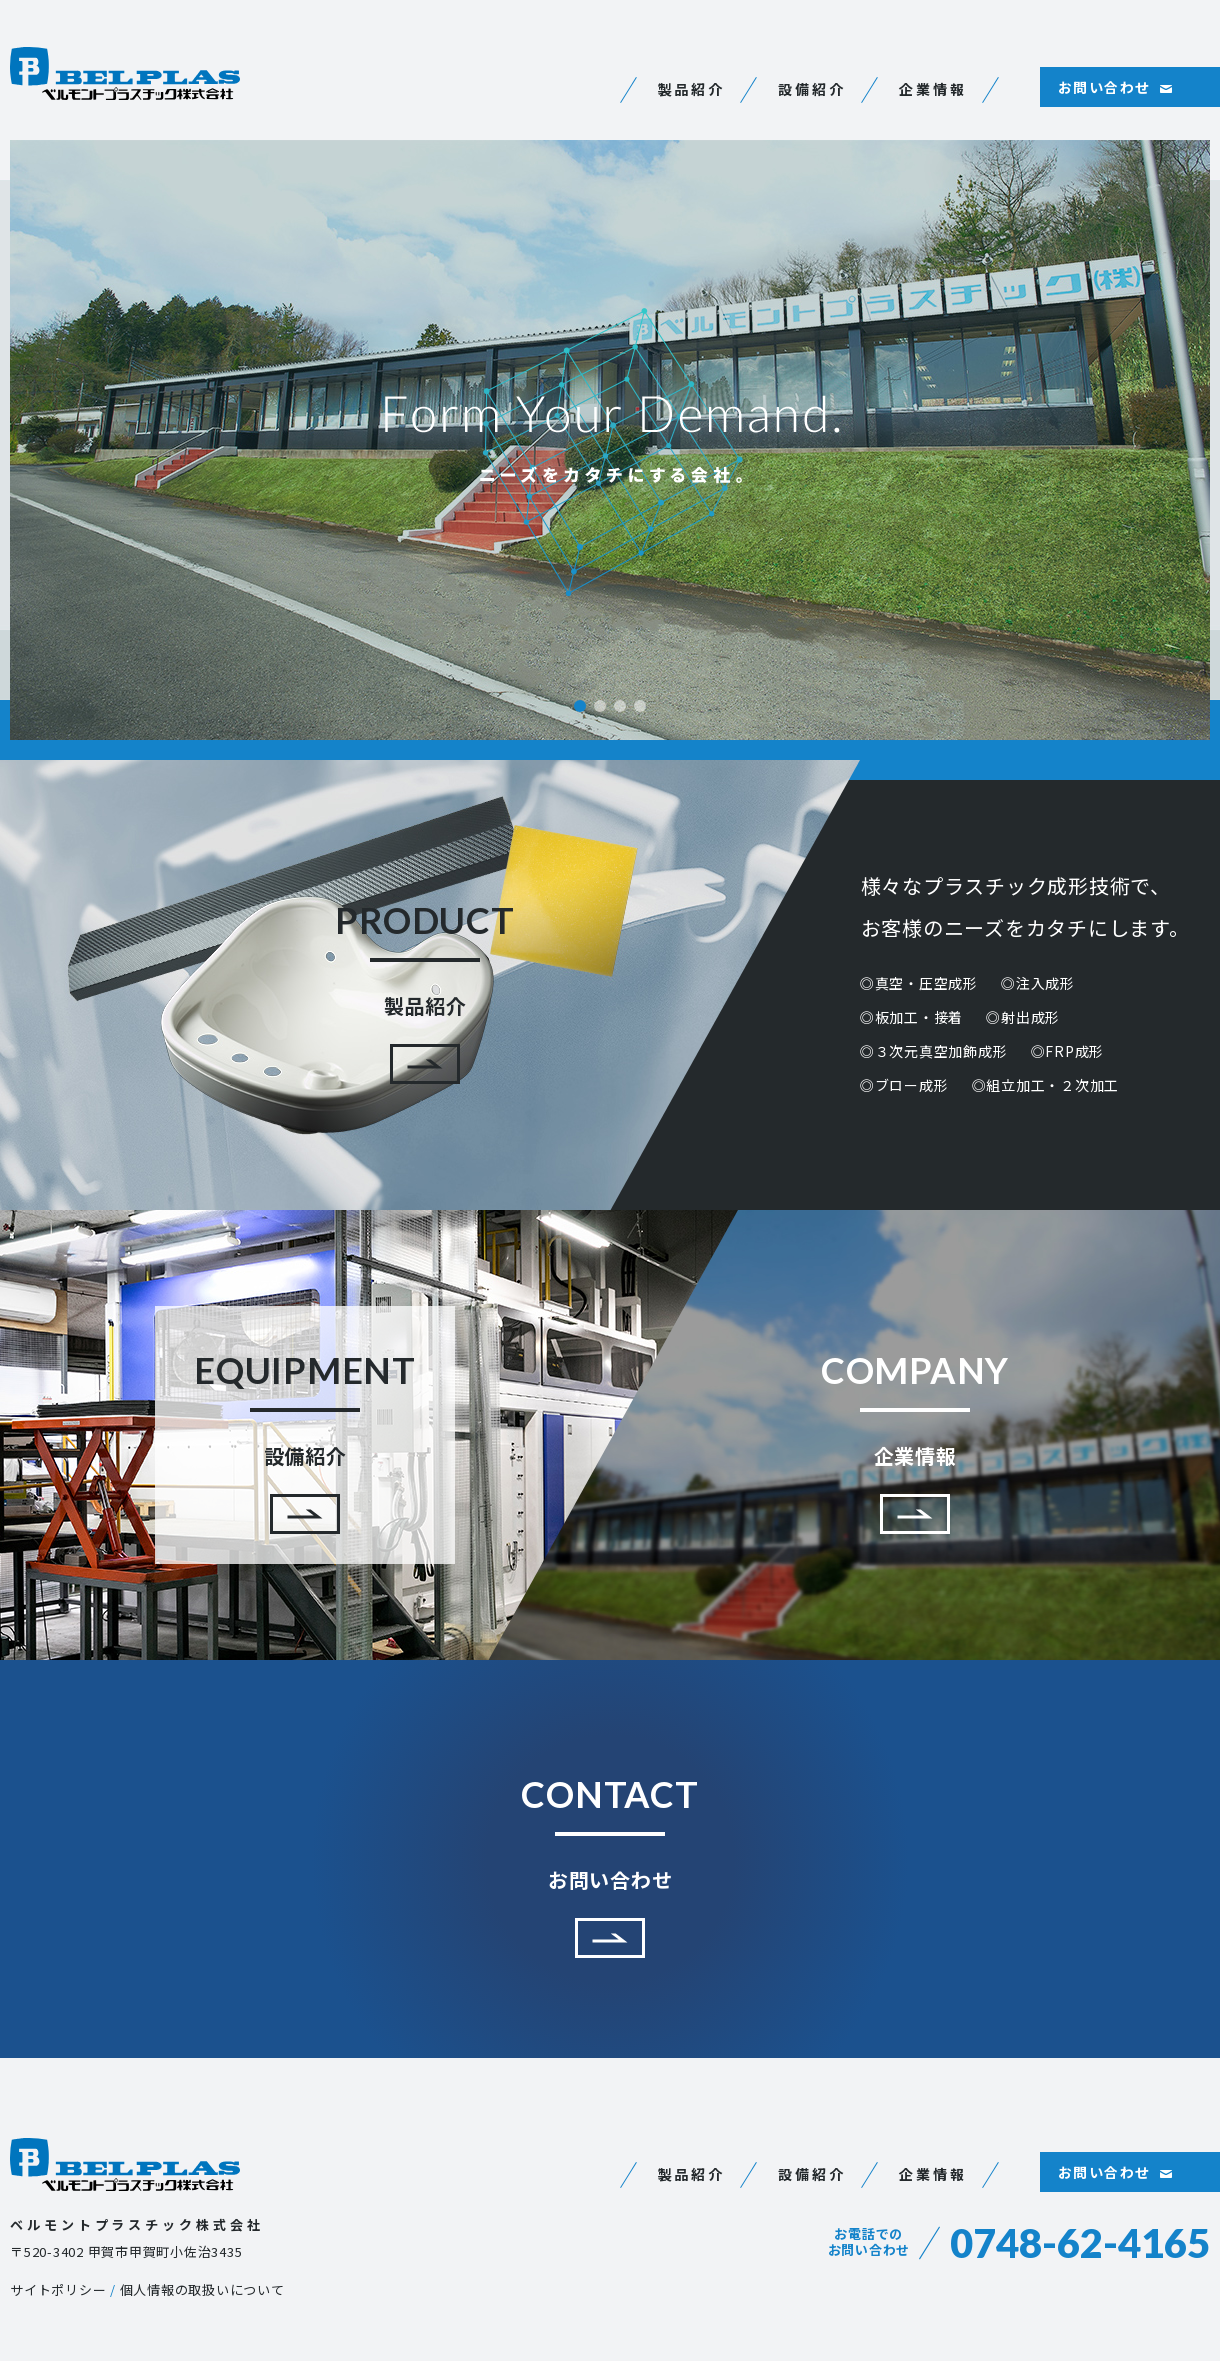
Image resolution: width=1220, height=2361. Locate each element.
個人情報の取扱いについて (202, 2289)
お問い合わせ (1104, 87)
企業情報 (932, 89)
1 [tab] (580, 706)
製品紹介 (691, 89)
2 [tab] (600, 706)
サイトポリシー (58, 2289)
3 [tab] (620, 706)
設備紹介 (811, 89)
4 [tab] (640, 706)
